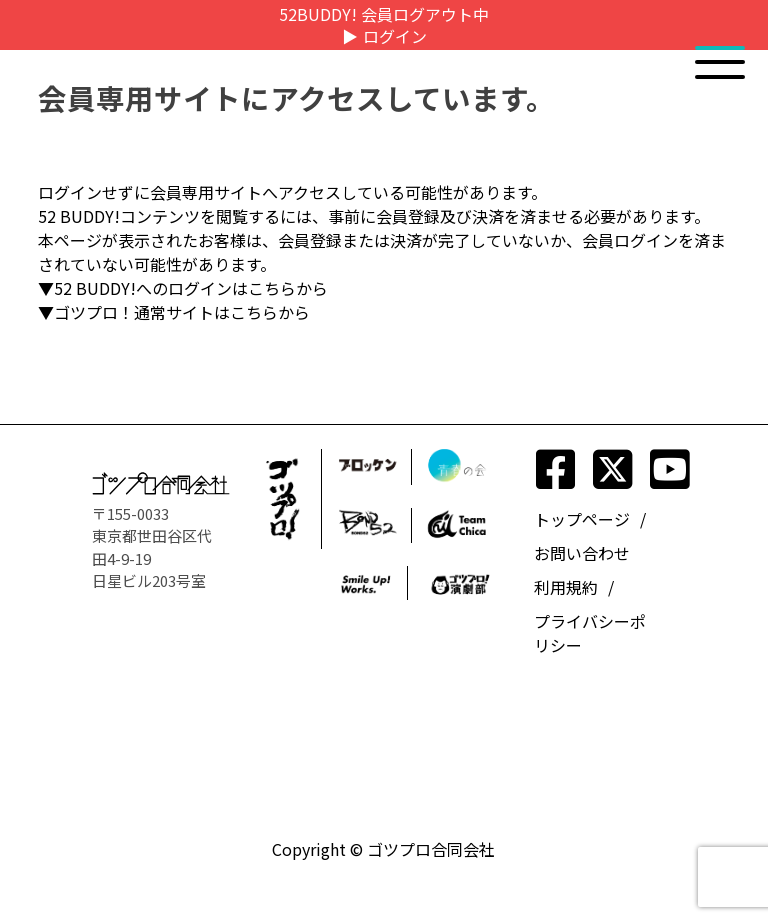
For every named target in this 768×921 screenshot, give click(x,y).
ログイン (395, 36)
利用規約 (566, 587)
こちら (272, 288)
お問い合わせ (582, 553)
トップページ (582, 519)
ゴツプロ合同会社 (431, 849)
